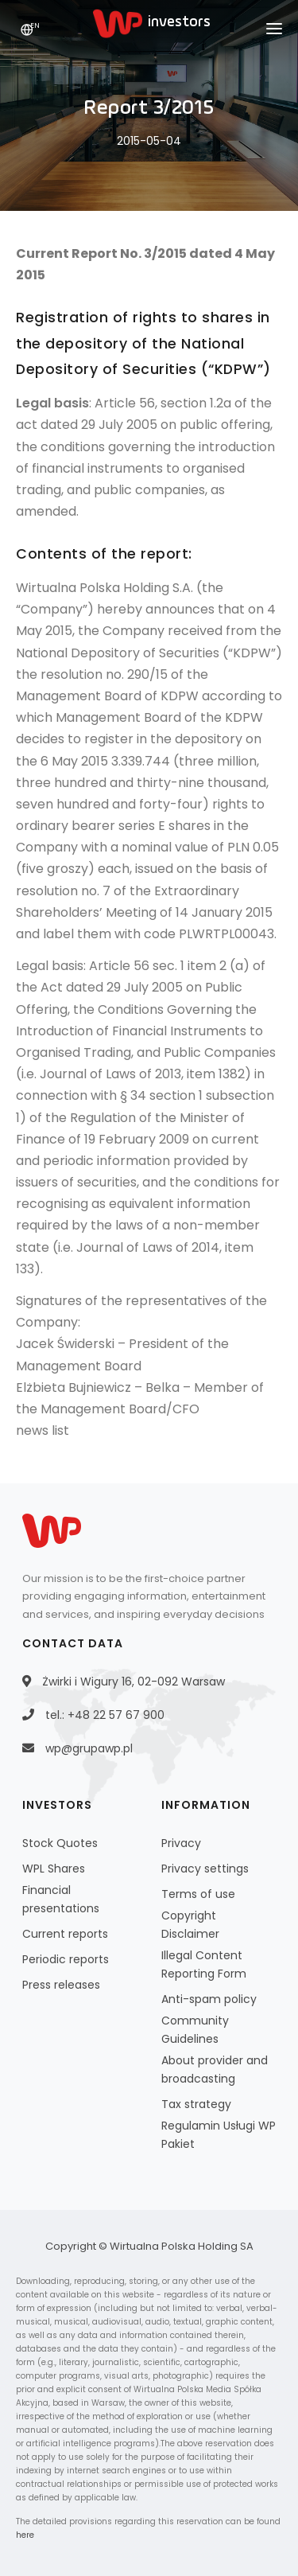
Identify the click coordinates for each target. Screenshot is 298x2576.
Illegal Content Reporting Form (203, 1964)
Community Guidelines (195, 2030)
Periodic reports (65, 1959)
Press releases (61, 1985)
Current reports (65, 1934)
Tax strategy (196, 2104)
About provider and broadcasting (214, 2069)
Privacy (181, 1843)
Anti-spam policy (209, 1999)
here (25, 2535)
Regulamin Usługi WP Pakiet (218, 2135)
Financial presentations (60, 1899)
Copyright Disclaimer (190, 1925)
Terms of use (198, 1894)
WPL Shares (53, 1868)
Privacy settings (205, 1868)
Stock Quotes (60, 1843)
